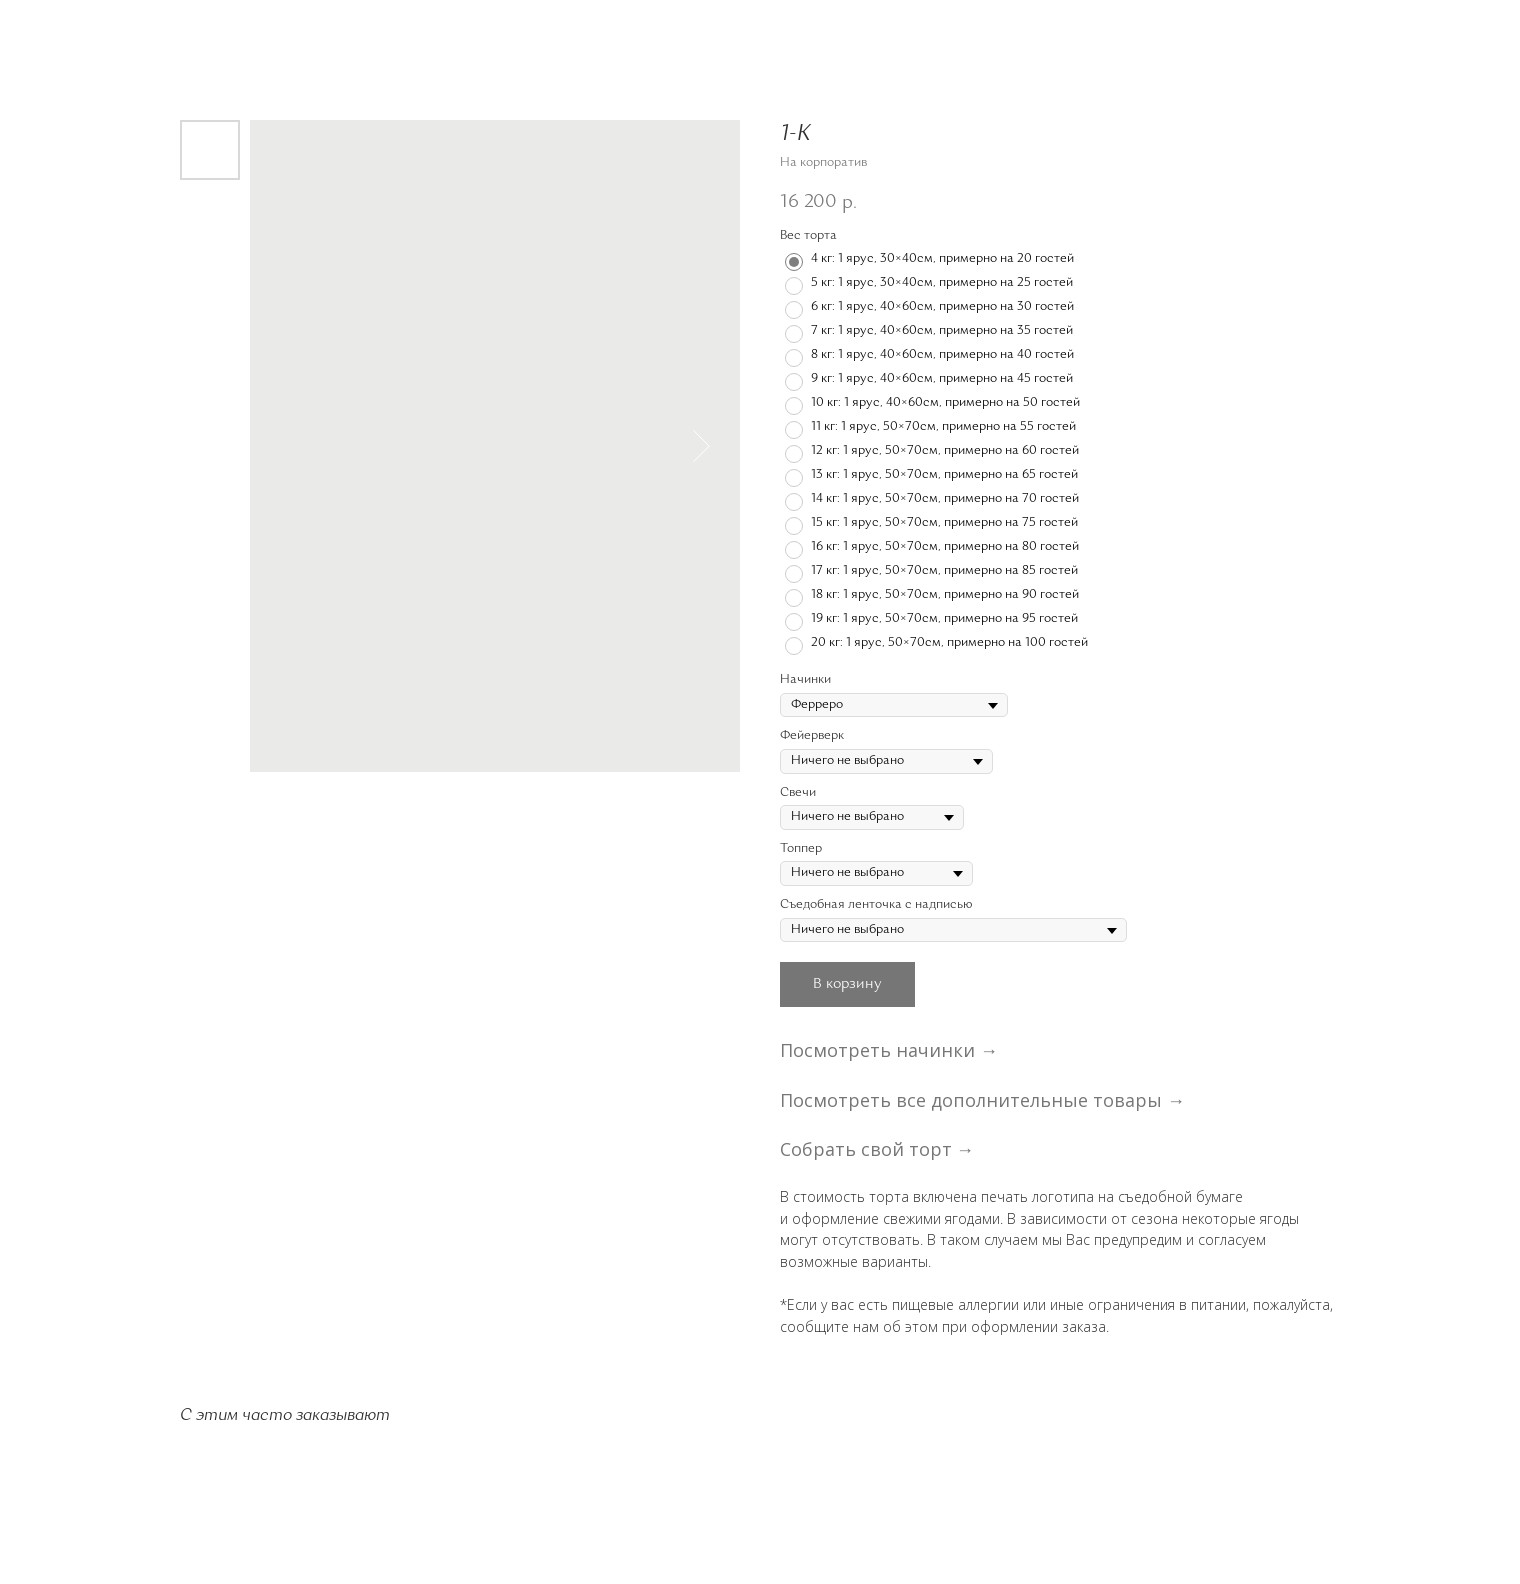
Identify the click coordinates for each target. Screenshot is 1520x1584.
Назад (53, 29)
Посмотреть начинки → (889, 1050)
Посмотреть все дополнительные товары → (982, 1100)
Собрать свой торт (866, 1149)
